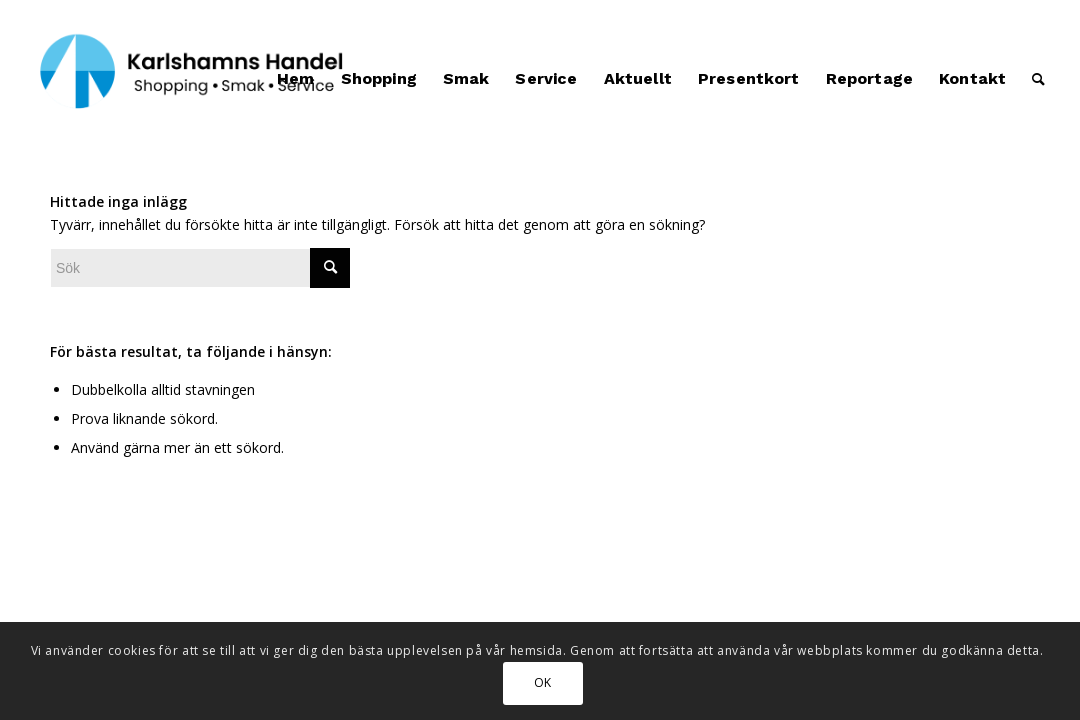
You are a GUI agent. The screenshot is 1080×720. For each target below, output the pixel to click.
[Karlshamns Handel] (193, 79)
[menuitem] (295, 79)
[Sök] (1038, 79)
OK (543, 682)
